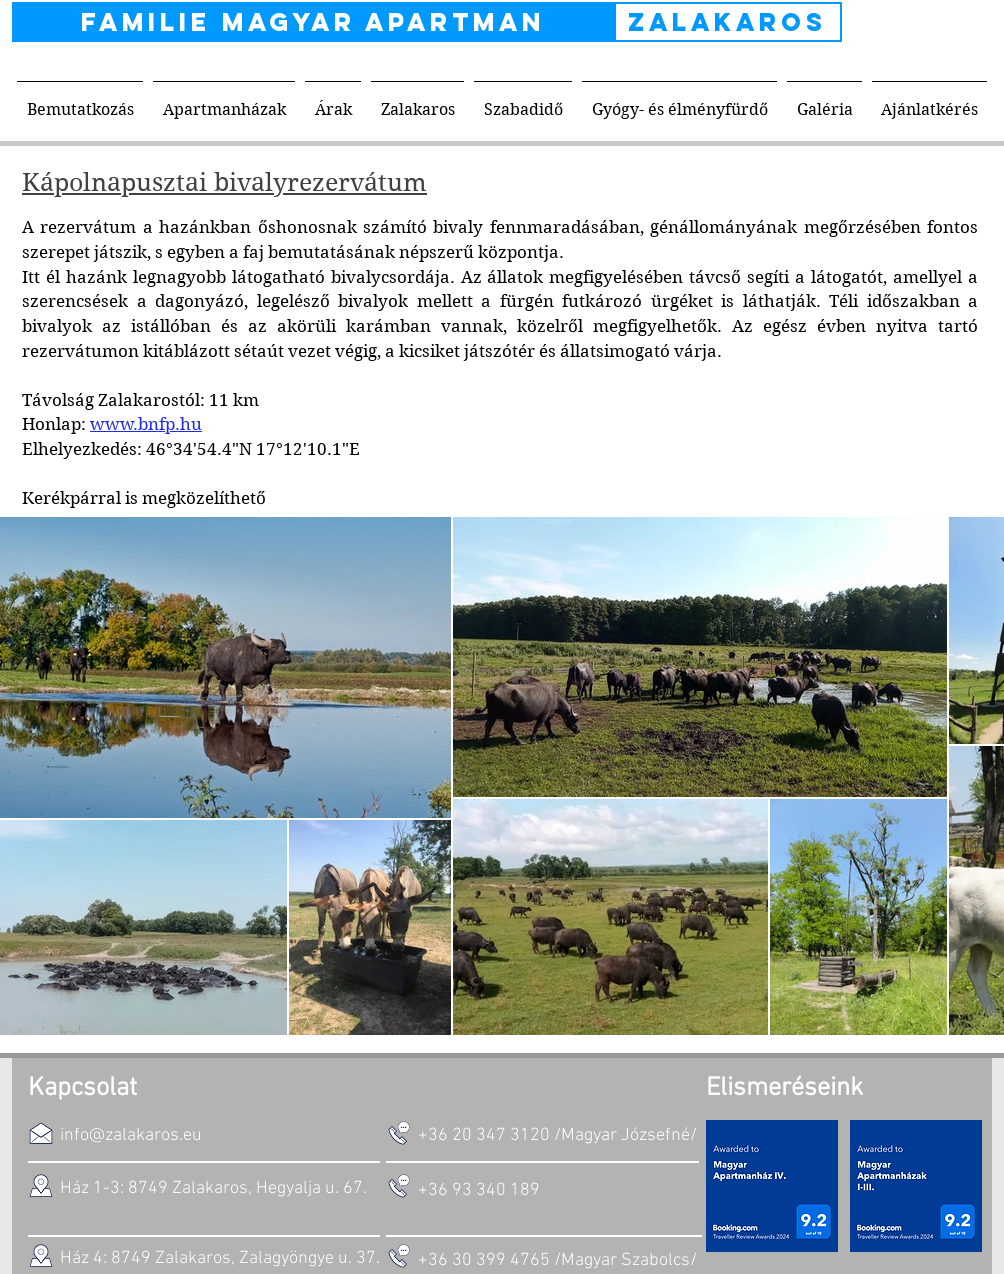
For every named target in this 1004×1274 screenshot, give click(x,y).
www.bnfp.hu (146, 424)
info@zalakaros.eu (131, 1135)
